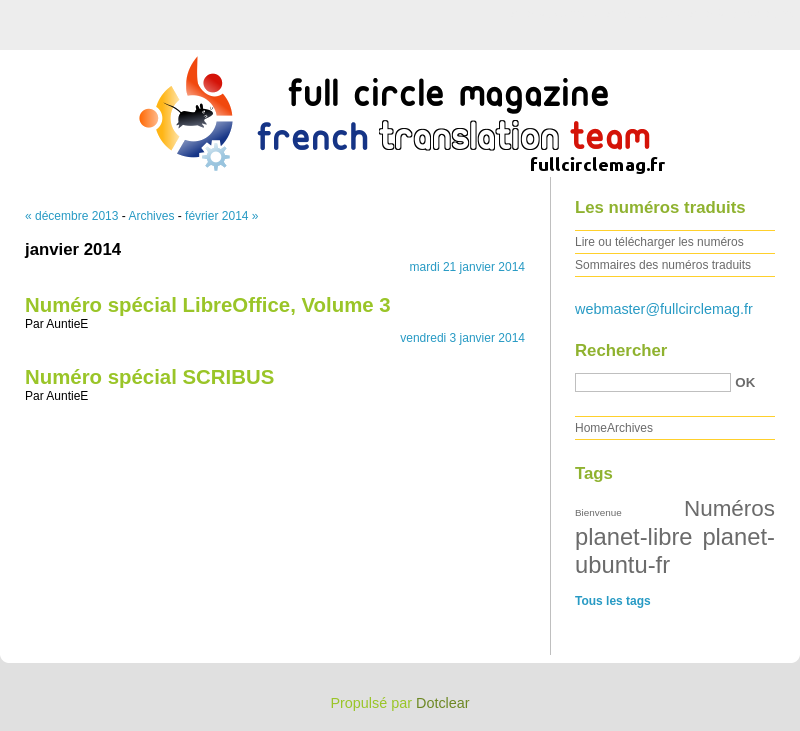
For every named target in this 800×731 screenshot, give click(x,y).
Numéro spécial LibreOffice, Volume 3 (208, 305)
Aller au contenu (554, 14)
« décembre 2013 (71, 216)
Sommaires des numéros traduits (663, 265)
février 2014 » (221, 216)
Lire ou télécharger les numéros (659, 242)
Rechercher (621, 350)
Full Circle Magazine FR (400, 108)
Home (591, 428)
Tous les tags (613, 601)
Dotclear (443, 703)
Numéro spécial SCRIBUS (149, 377)
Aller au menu (643, 14)
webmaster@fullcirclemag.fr (664, 309)
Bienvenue (598, 512)
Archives (151, 216)
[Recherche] (653, 382)
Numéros (729, 508)
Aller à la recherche (741, 14)
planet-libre (634, 536)
